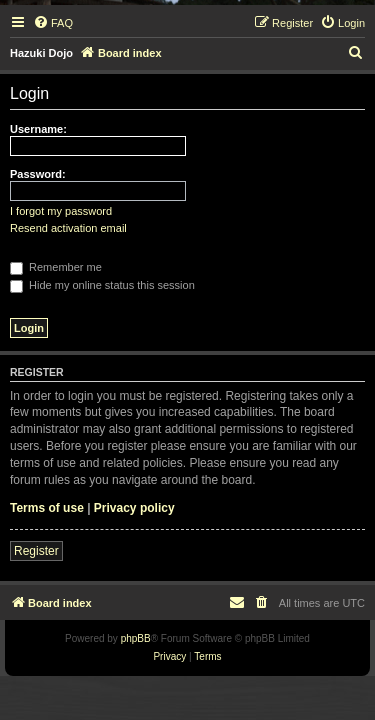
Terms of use (47, 508)
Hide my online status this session (102, 285)
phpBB (136, 638)
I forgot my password (61, 211)
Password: (38, 174)
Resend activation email (68, 228)
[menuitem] (53, 23)
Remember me (56, 267)
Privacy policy (134, 508)
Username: (38, 129)
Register (36, 551)
